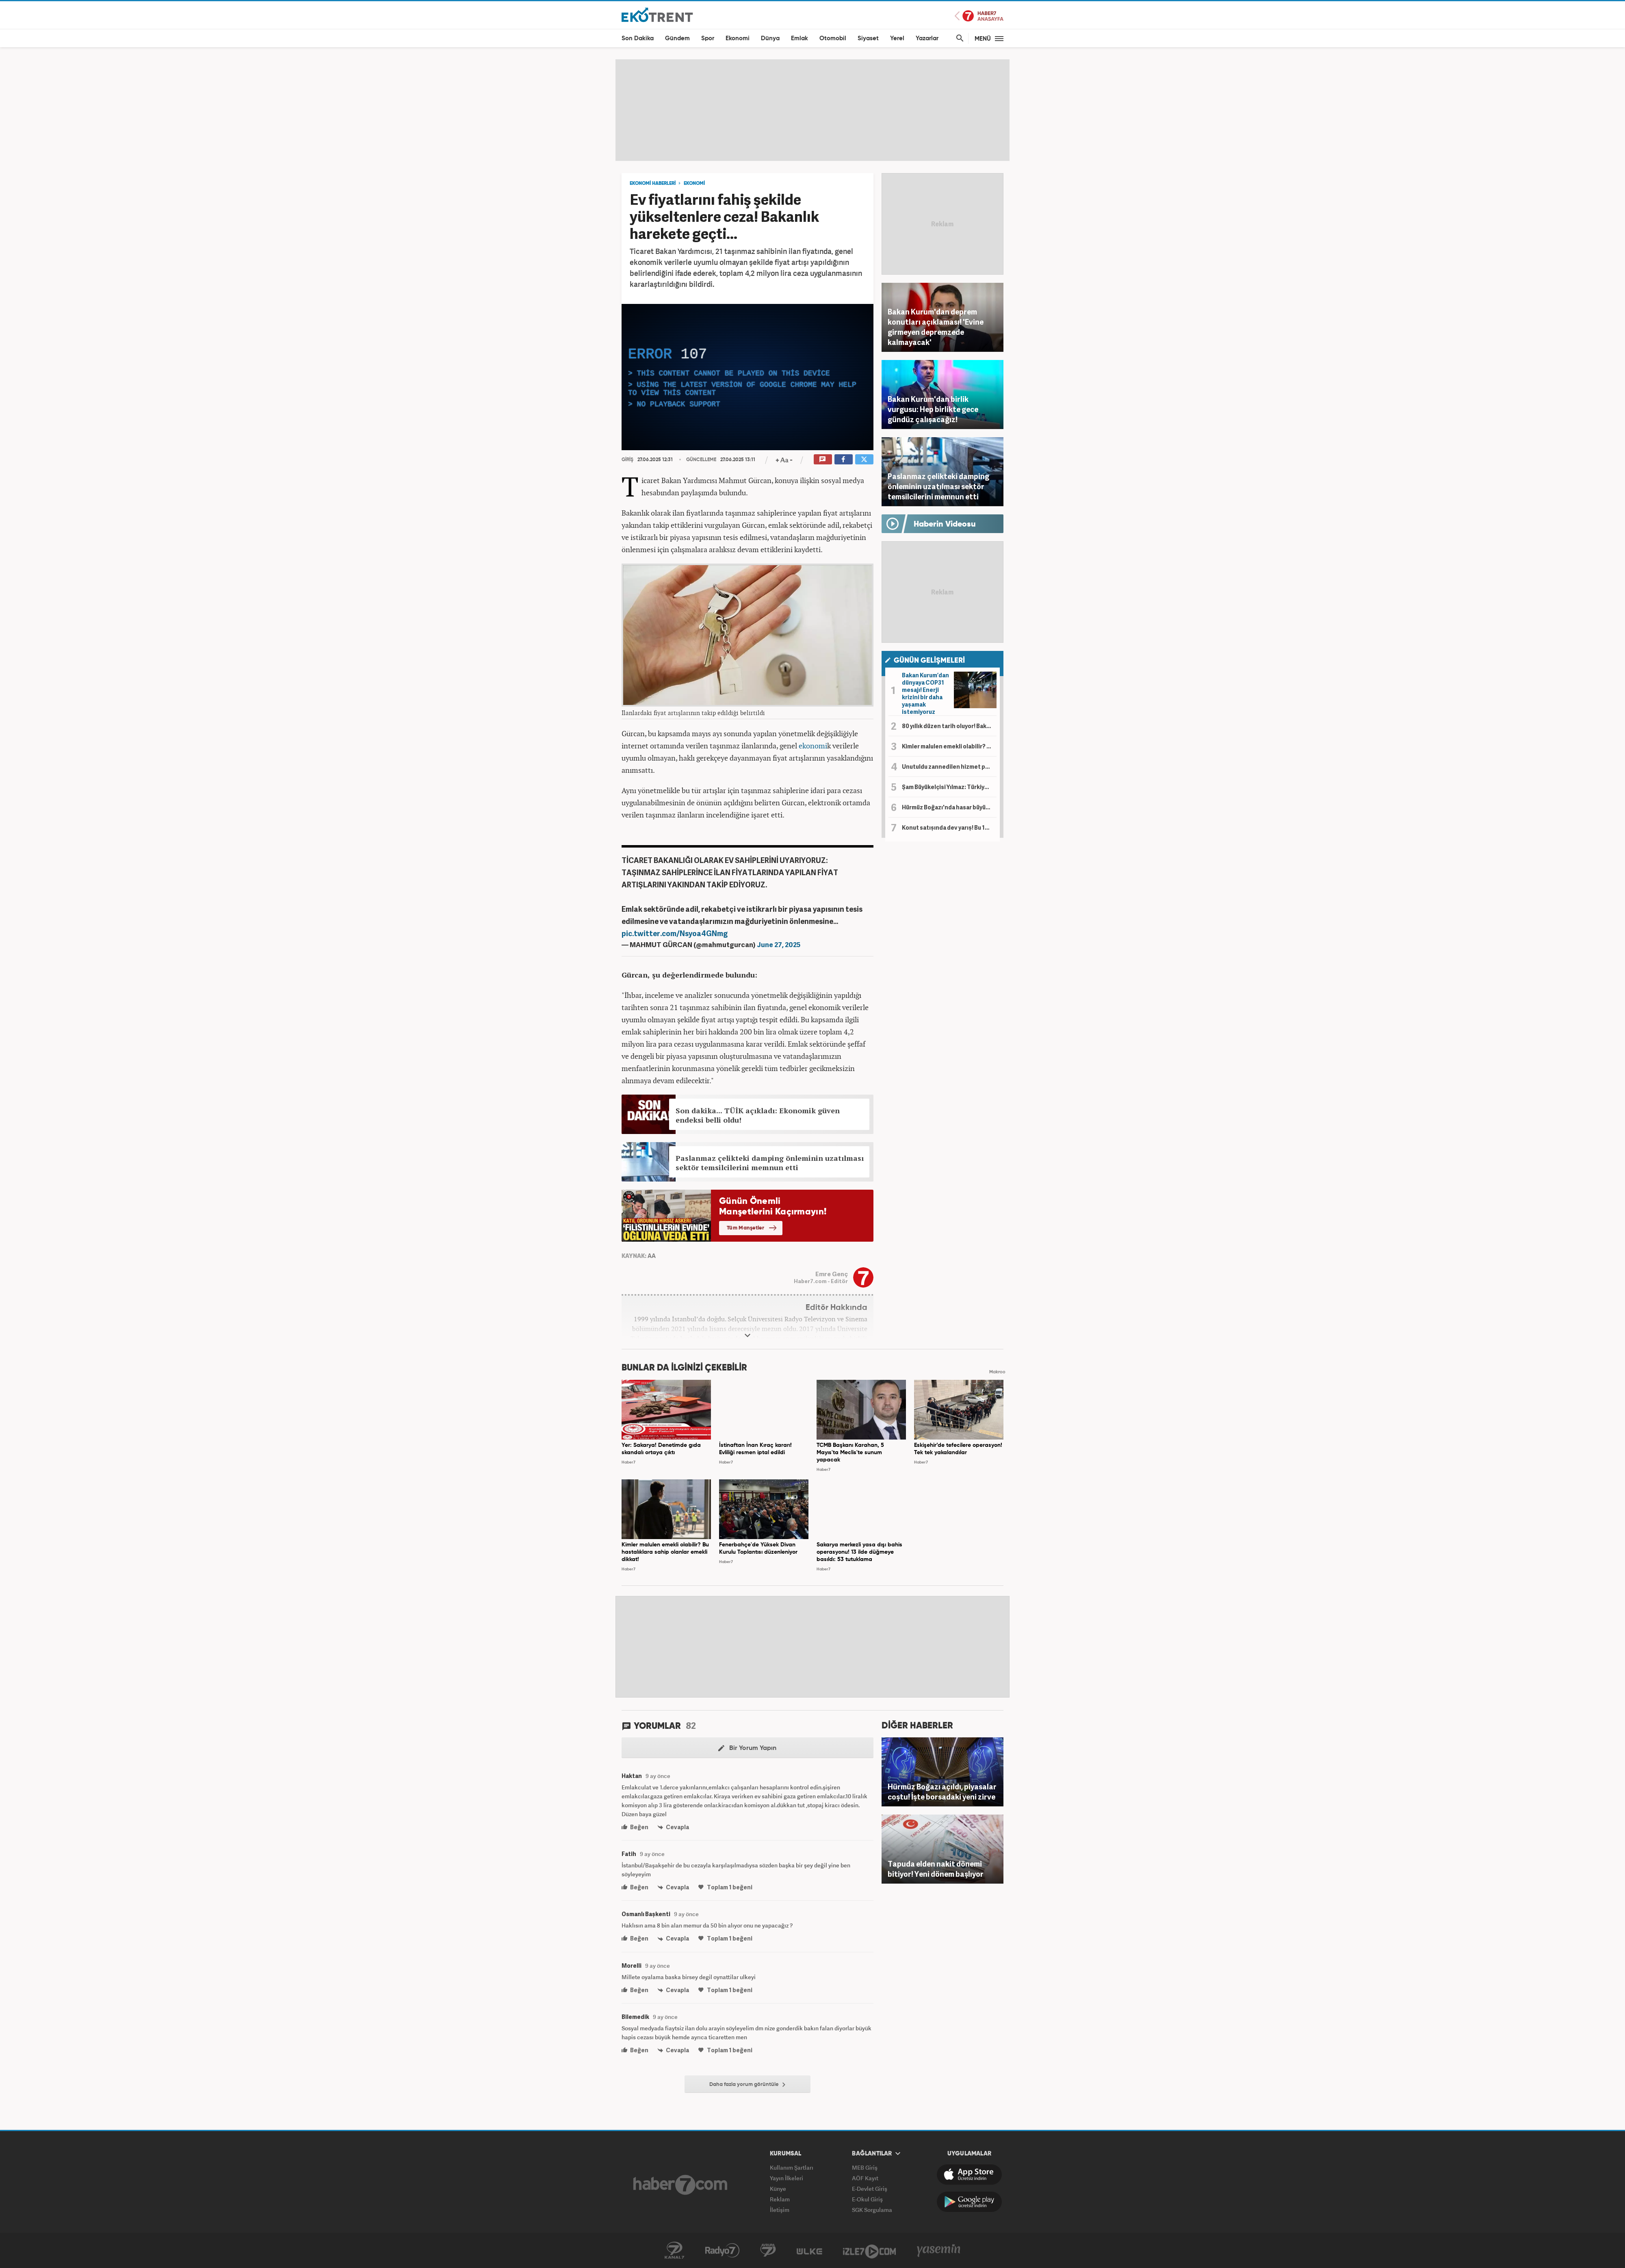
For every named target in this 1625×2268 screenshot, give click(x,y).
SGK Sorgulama (872, 2210)
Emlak (799, 38)
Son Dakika (638, 38)
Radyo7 (722, 2250)
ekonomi (813, 745)
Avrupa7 (768, 2250)
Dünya (770, 38)
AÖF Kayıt (865, 2178)
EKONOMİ (694, 183)
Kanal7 (674, 2250)
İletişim (779, 2210)
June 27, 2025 (778, 944)
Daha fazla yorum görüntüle (747, 2084)
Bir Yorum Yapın (747, 1748)
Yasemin (938, 2250)
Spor (707, 38)
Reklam (780, 2199)
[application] (747, 377)
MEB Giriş (865, 2167)
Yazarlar (927, 38)
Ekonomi (738, 38)
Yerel (897, 38)
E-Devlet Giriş (869, 2188)
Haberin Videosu (945, 524)
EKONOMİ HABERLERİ (653, 183)
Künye (778, 2188)
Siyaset (868, 38)
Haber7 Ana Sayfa (979, 16)
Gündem (677, 38)
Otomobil (832, 38)
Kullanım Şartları (791, 2167)
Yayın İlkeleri (786, 2178)
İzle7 (869, 2250)
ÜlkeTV (809, 2250)
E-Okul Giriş (867, 2199)
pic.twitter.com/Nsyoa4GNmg (675, 933)
